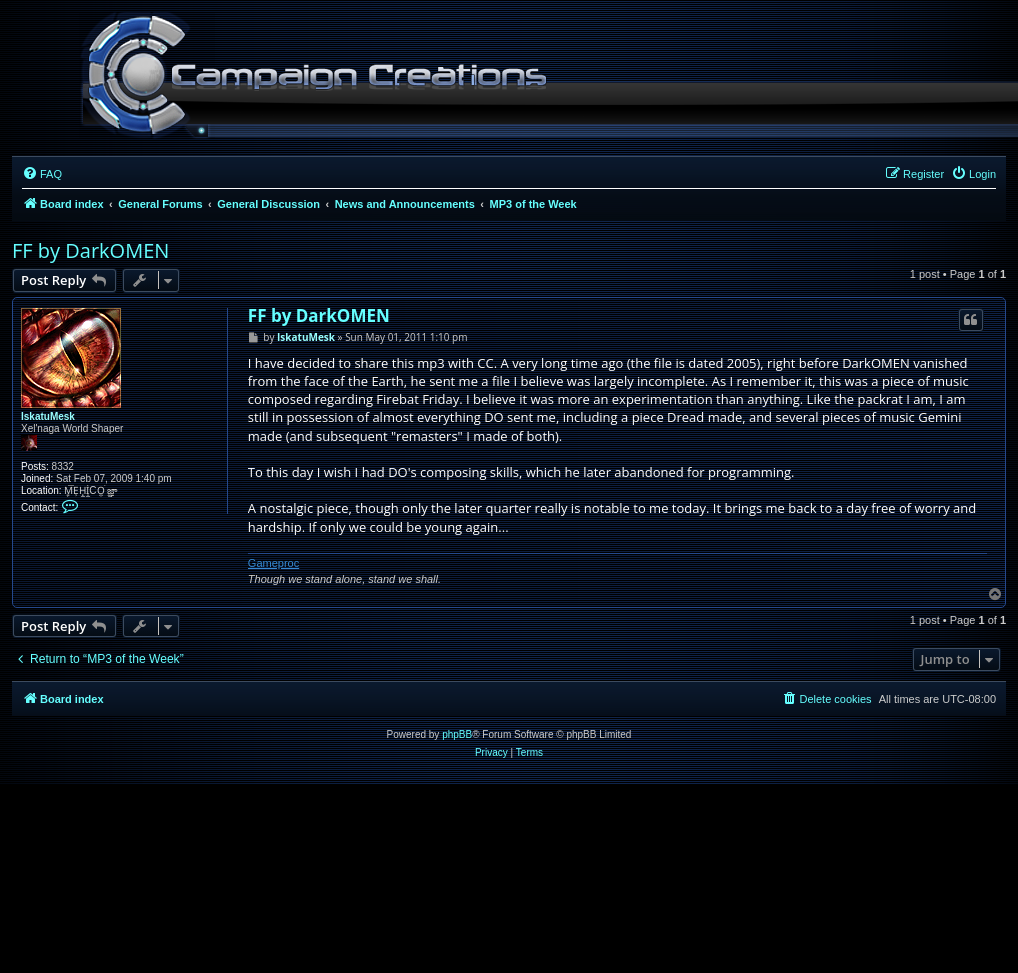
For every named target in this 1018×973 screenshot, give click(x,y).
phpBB (457, 734)
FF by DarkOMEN (90, 250)
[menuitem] (42, 174)
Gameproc (273, 563)
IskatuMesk (48, 416)
